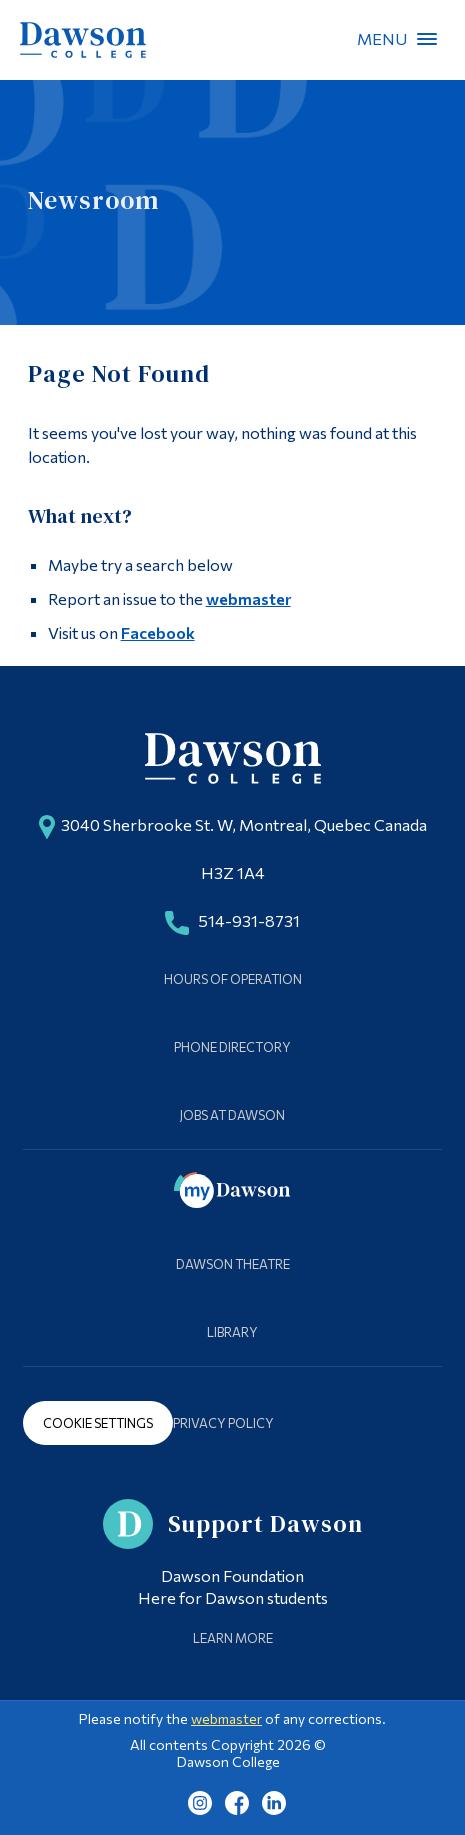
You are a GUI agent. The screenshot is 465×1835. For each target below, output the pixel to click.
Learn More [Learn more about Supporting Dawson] (233, 1638)
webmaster (248, 598)
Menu (427, 39)
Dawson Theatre (233, 1264)
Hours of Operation (233, 979)
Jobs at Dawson (232, 1115)
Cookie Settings (98, 1423)
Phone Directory (232, 1047)
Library (232, 1332)
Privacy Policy (223, 1423)
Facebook (158, 632)
